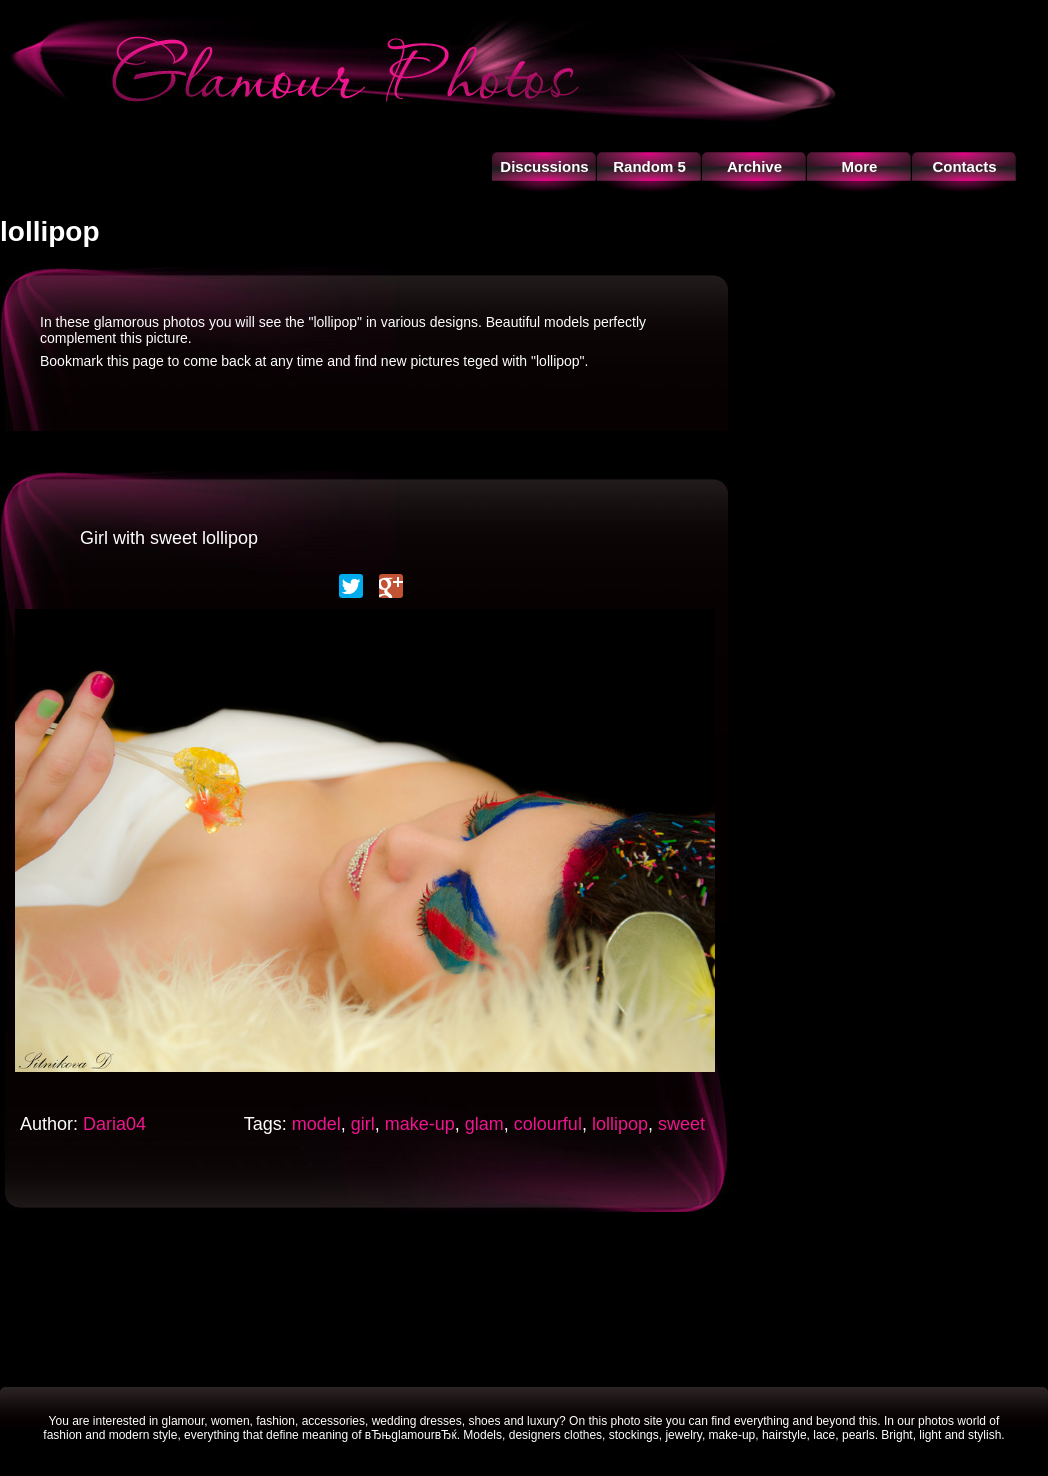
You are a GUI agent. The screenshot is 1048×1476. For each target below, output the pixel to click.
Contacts (964, 166)
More (860, 166)
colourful (548, 1124)
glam (484, 1124)
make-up (420, 1124)
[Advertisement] (524, 1297)
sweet (681, 1124)
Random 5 (649, 166)
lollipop (620, 1124)
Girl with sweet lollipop (169, 538)
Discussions (544, 166)
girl (363, 1124)
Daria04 (114, 1124)
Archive (754, 166)
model (316, 1124)
